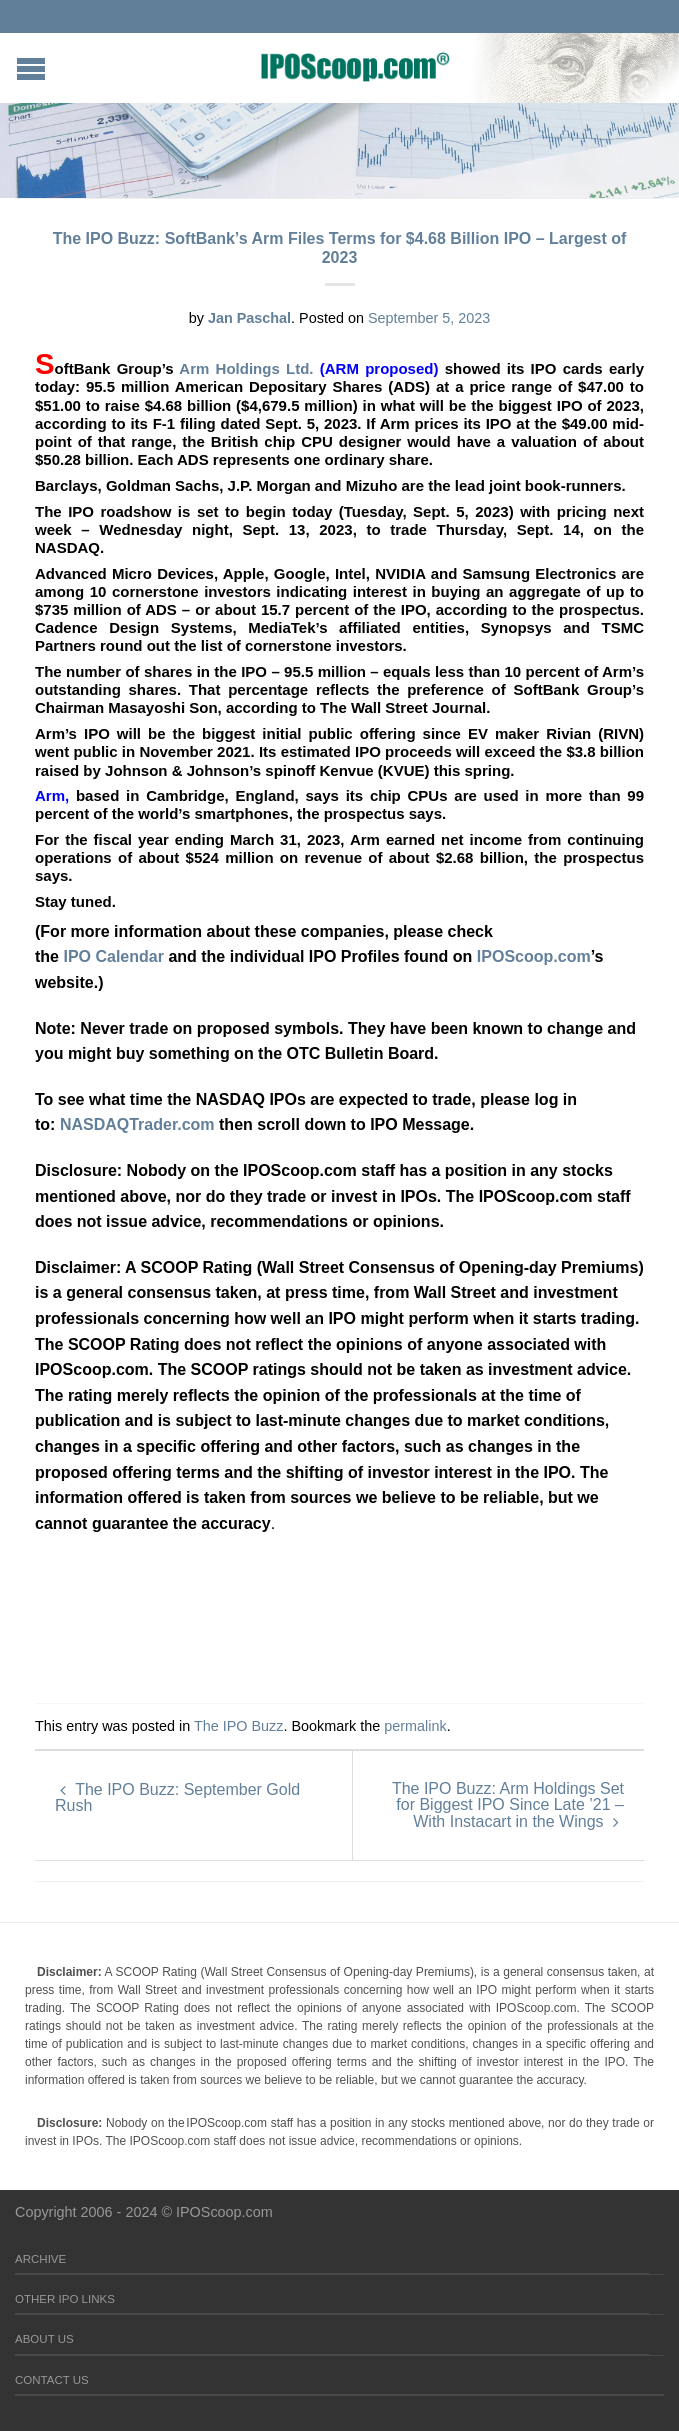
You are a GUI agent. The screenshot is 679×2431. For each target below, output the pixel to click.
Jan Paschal (249, 318)
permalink (415, 1726)
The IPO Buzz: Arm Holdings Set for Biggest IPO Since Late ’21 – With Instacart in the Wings (508, 1805)
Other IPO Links (65, 2299)
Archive (40, 2259)
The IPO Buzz (239, 1726)
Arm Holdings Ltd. (249, 368)
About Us (44, 2339)
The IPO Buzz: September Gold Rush (177, 1797)
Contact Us (52, 2380)
